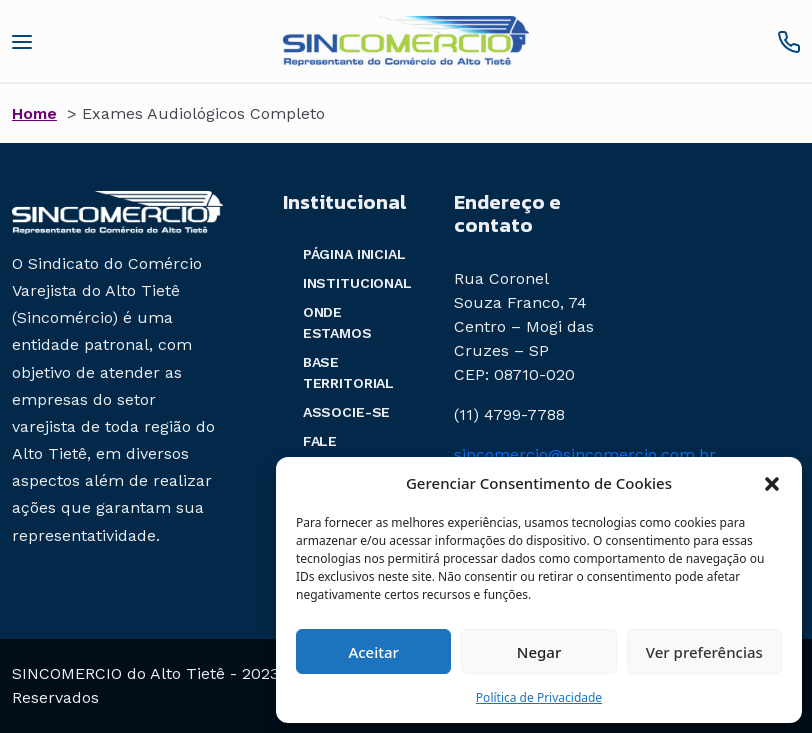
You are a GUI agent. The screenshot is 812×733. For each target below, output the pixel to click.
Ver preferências (704, 652)
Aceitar (373, 652)
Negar (539, 652)
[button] (772, 483)
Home (34, 113)
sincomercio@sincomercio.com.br (585, 454)
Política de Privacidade (539, 697)
